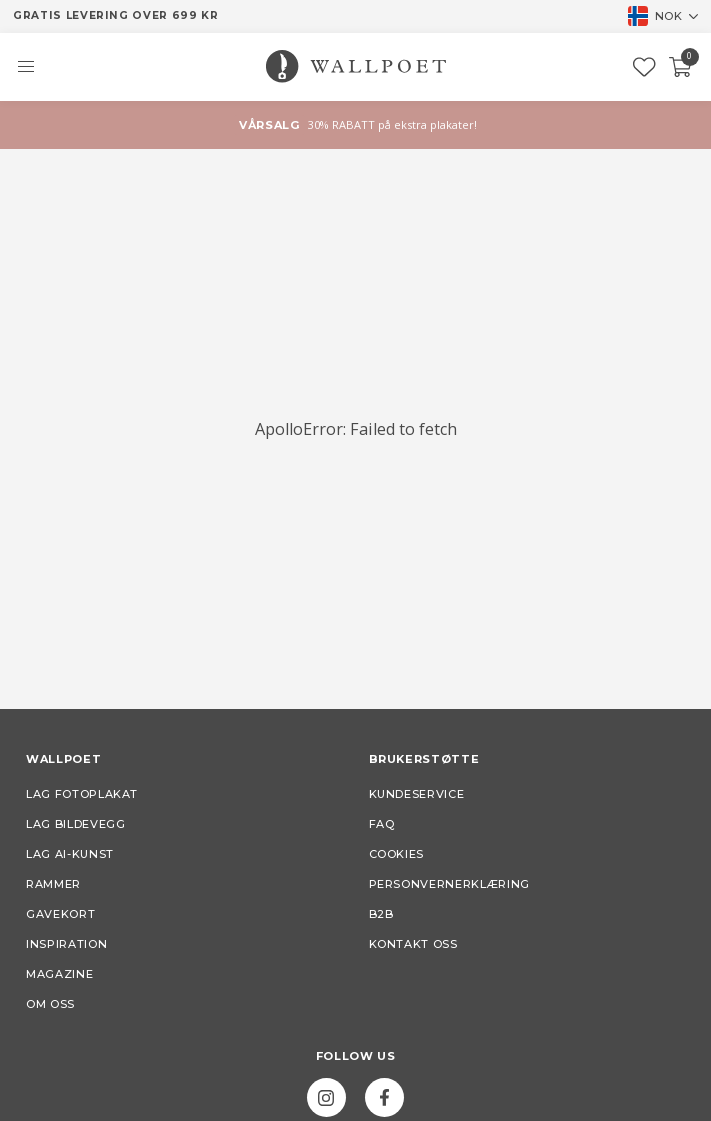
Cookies (397, 854)
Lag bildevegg (75, 824)
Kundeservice (417, 794)
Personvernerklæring (449, 884)
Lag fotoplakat (82, 794)
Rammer (53, 884)
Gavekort (60, 914)
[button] (26, 67)
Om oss (50, 1004)
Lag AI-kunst (70, 854)
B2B (381, 914)
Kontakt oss (413, 944)
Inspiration (66, 944)
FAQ (382, 824)
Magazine (59, 974)
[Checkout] (680, 67)
